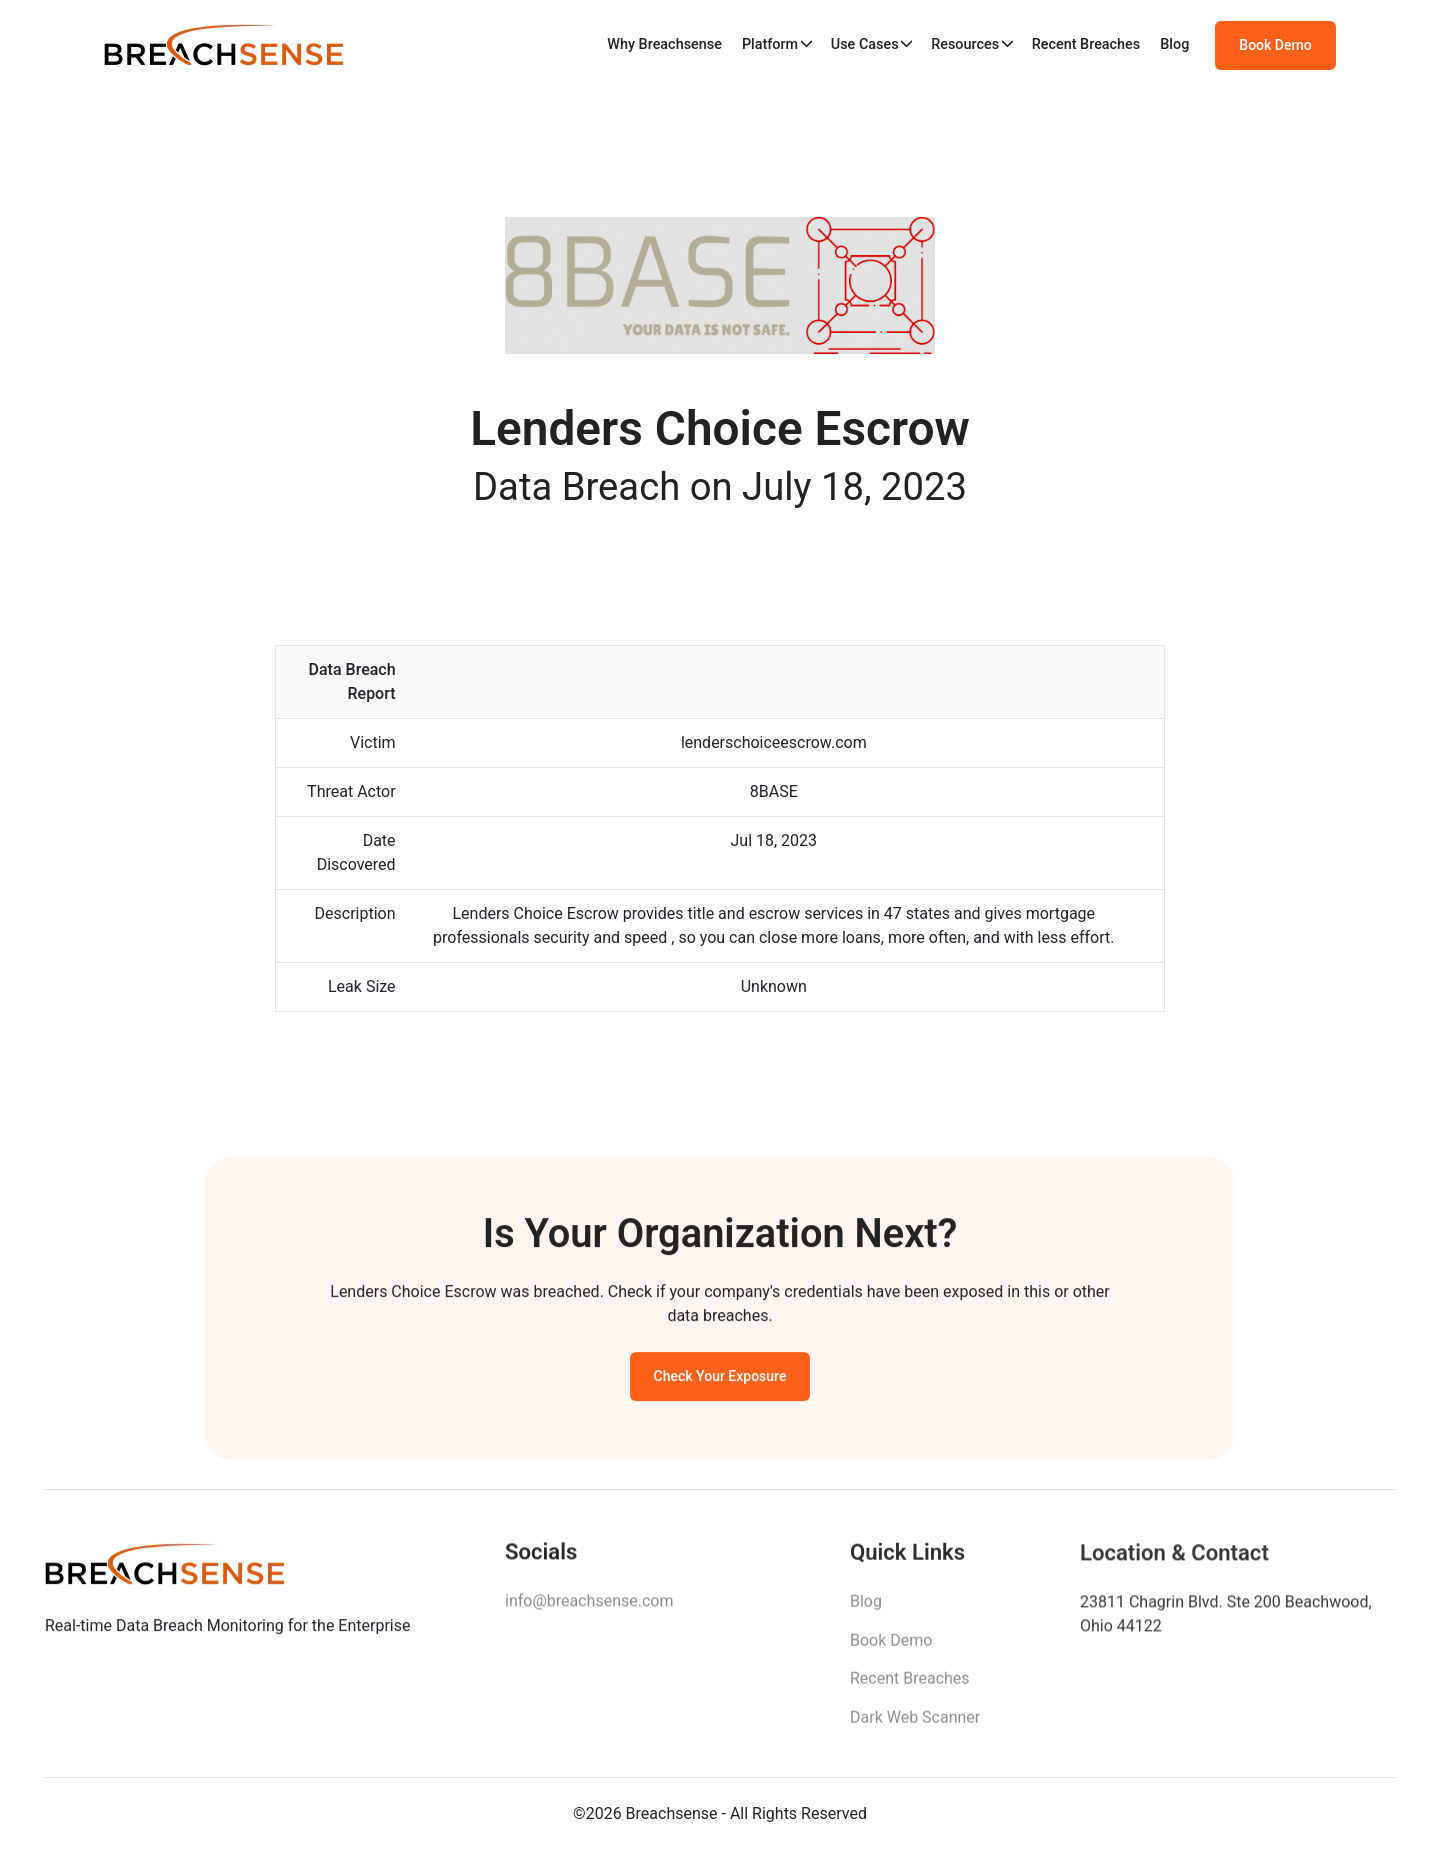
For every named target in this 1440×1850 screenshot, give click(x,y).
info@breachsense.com (589, 1605)
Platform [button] (770, 44)
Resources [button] (965, 44)
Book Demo (1275, 45)
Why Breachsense (664, 44)
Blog (1174, 44)
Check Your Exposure (720, 1380)
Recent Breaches (1086, 44)
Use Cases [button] (865, 44)
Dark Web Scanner (915, 1723)
